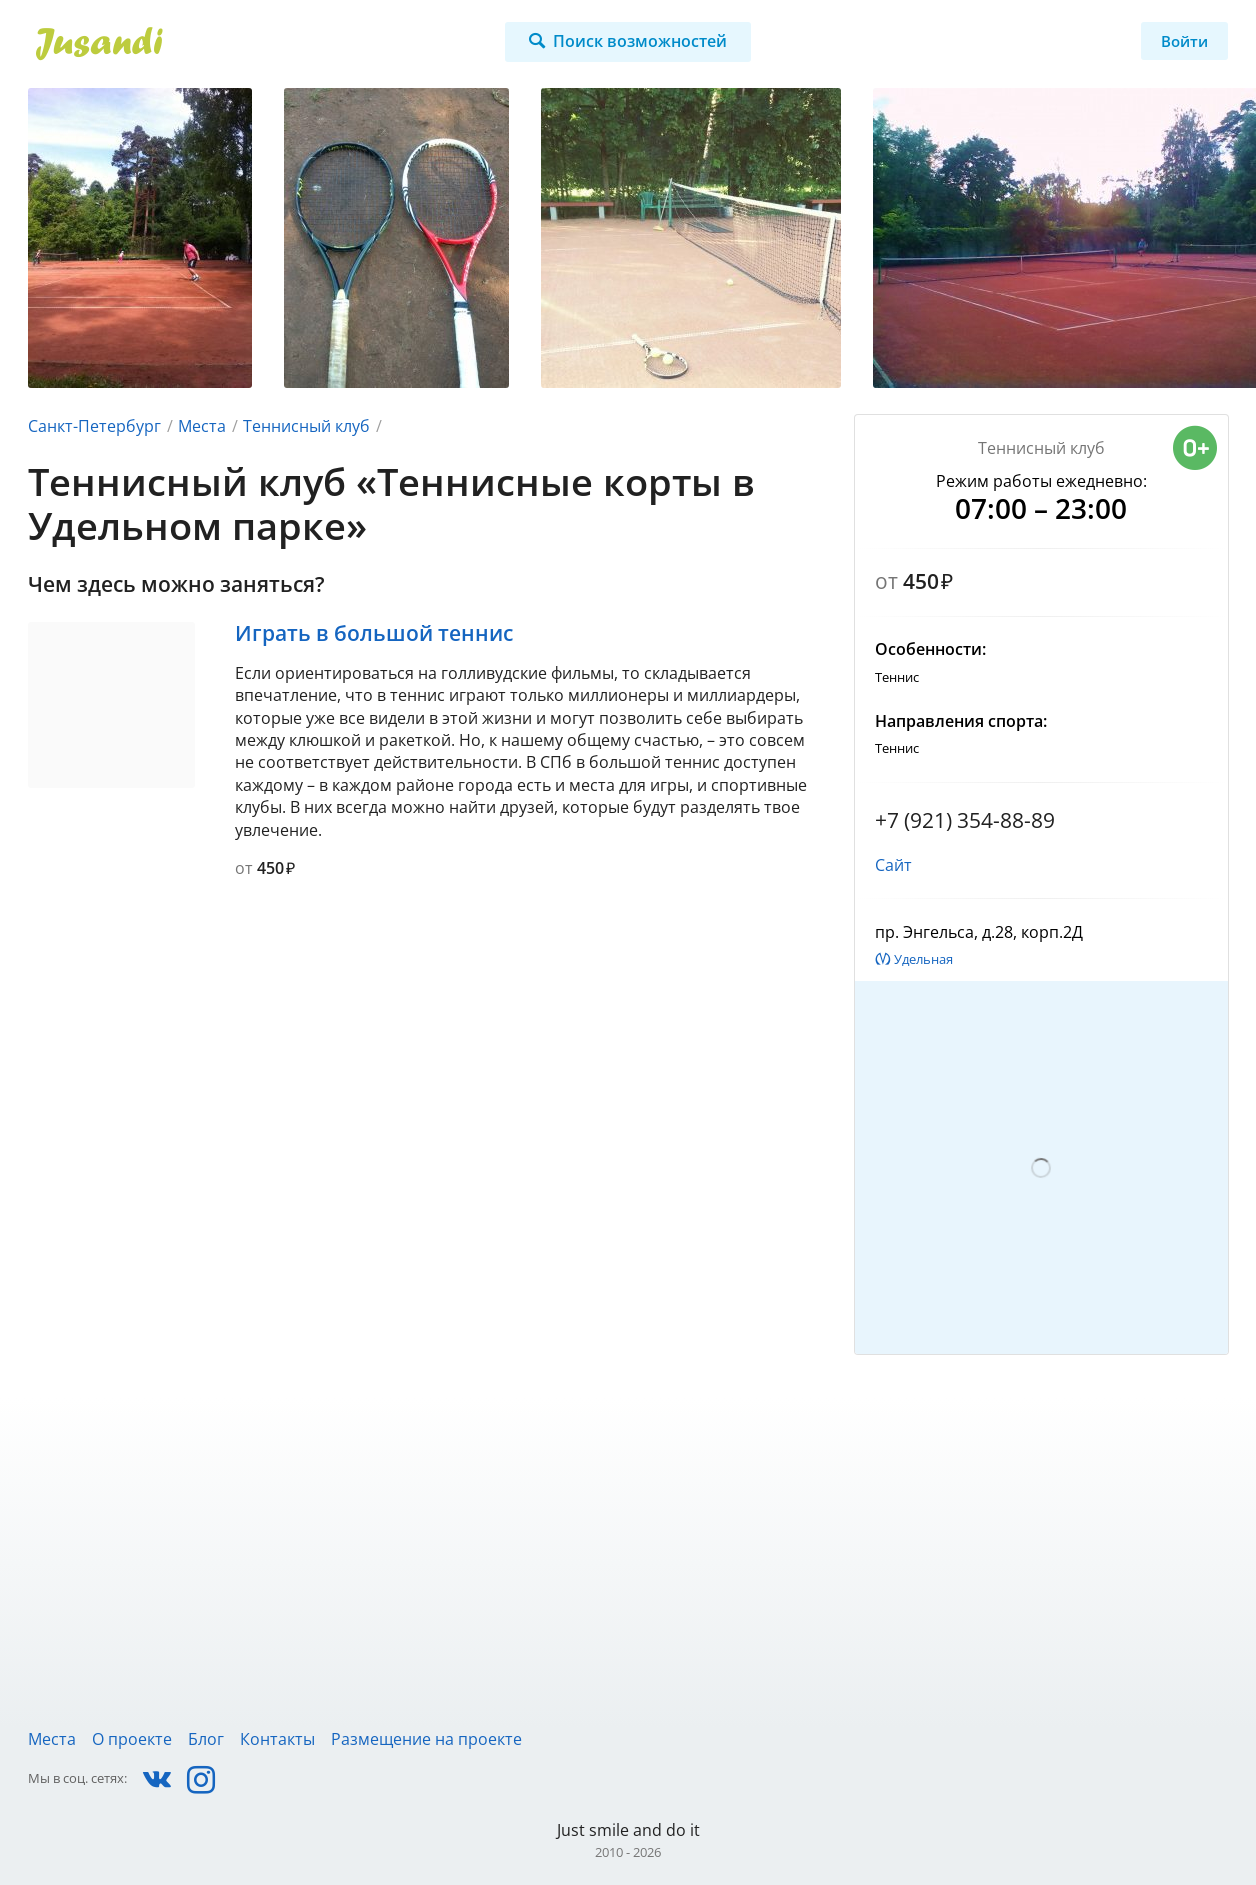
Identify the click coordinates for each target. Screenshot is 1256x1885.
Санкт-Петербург (94, 426)
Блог (206, 1739)
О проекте (132, 1739)
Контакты (277, 1739)
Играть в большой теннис (374, 633)
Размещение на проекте (426, 1739)
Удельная (923, 959)
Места (202, 426)
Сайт (893, 865)
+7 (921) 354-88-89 (965, 820)
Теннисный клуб (306, 426)
